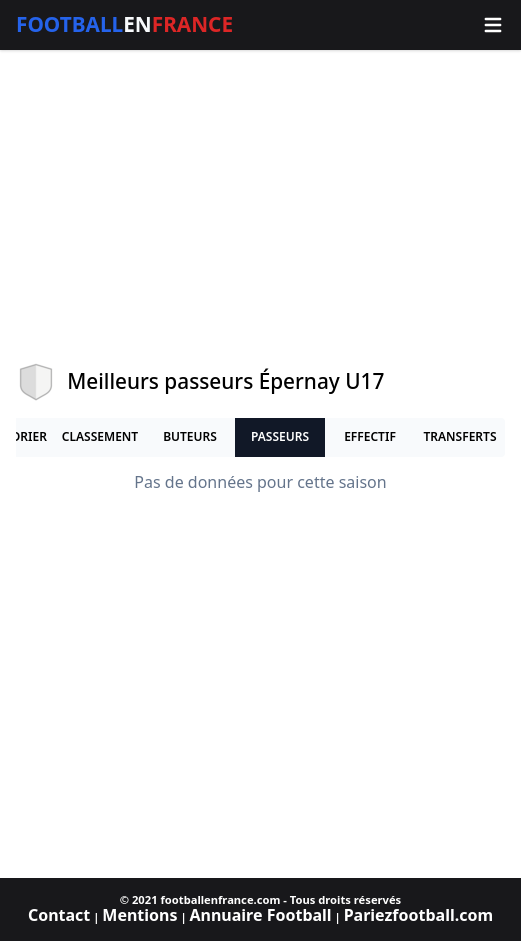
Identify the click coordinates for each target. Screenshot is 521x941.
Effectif (370, 436)
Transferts (459, 436)
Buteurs (190, 436)
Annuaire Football (260, 915)
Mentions (139, 915)
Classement (100, 436)
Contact (59, 915)
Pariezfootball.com (418, 915)
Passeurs (280, 436)
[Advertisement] (260, 206)
